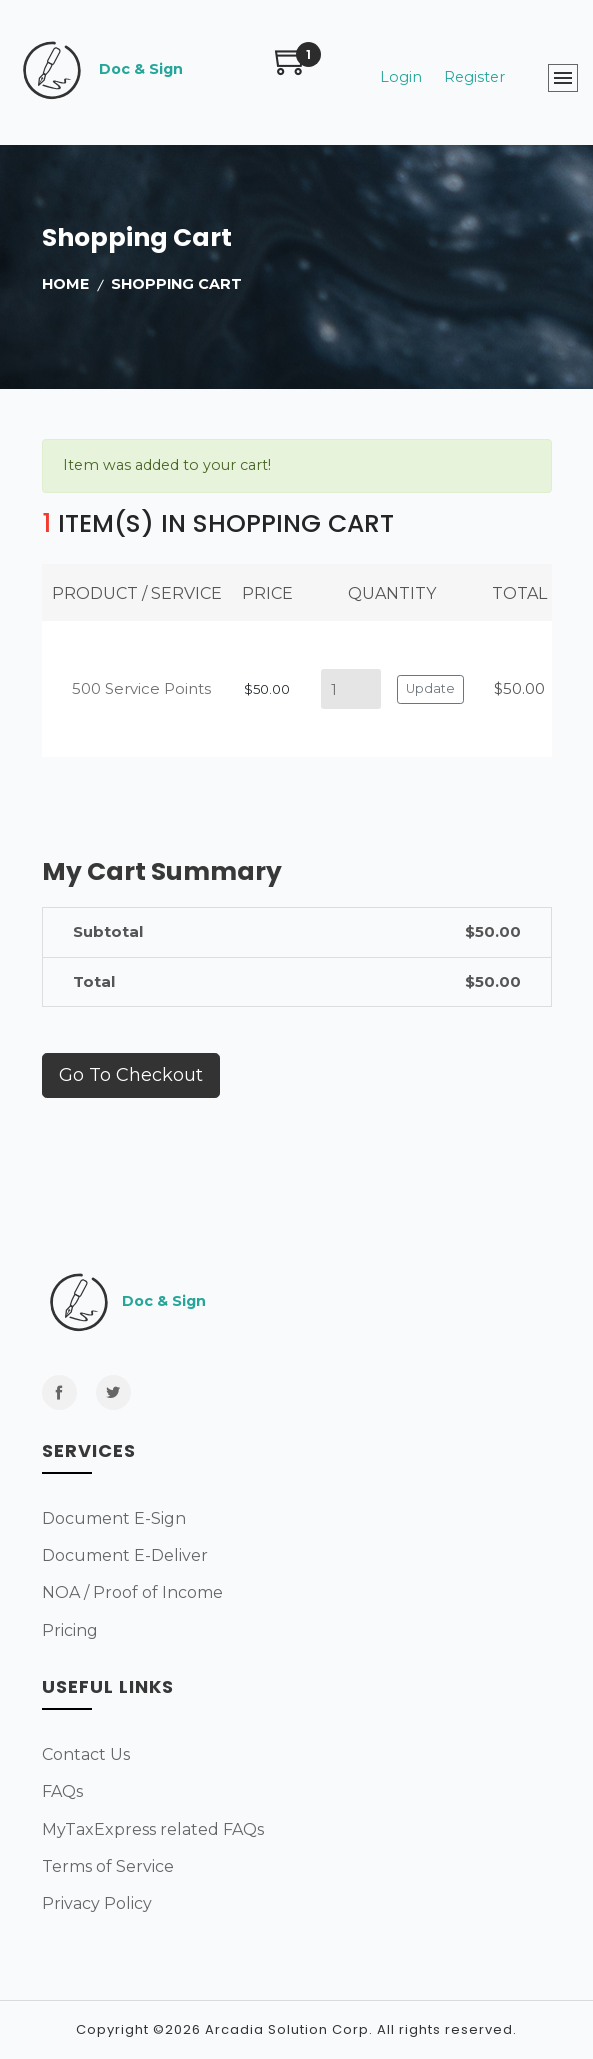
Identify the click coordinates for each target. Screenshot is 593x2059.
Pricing (70, 1630)
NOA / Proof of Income (132, 1592)
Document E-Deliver (125, 1555)
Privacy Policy (97, 1903)
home (65, 284)
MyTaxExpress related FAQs (153, 1829)
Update (430, 688)
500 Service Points (141, 688)
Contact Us (86, 1754)
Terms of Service (108, 1866)
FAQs (62, 1791)
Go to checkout (131, 1075)
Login (401, 77)
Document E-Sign (114, 1518)
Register (474, 77)
